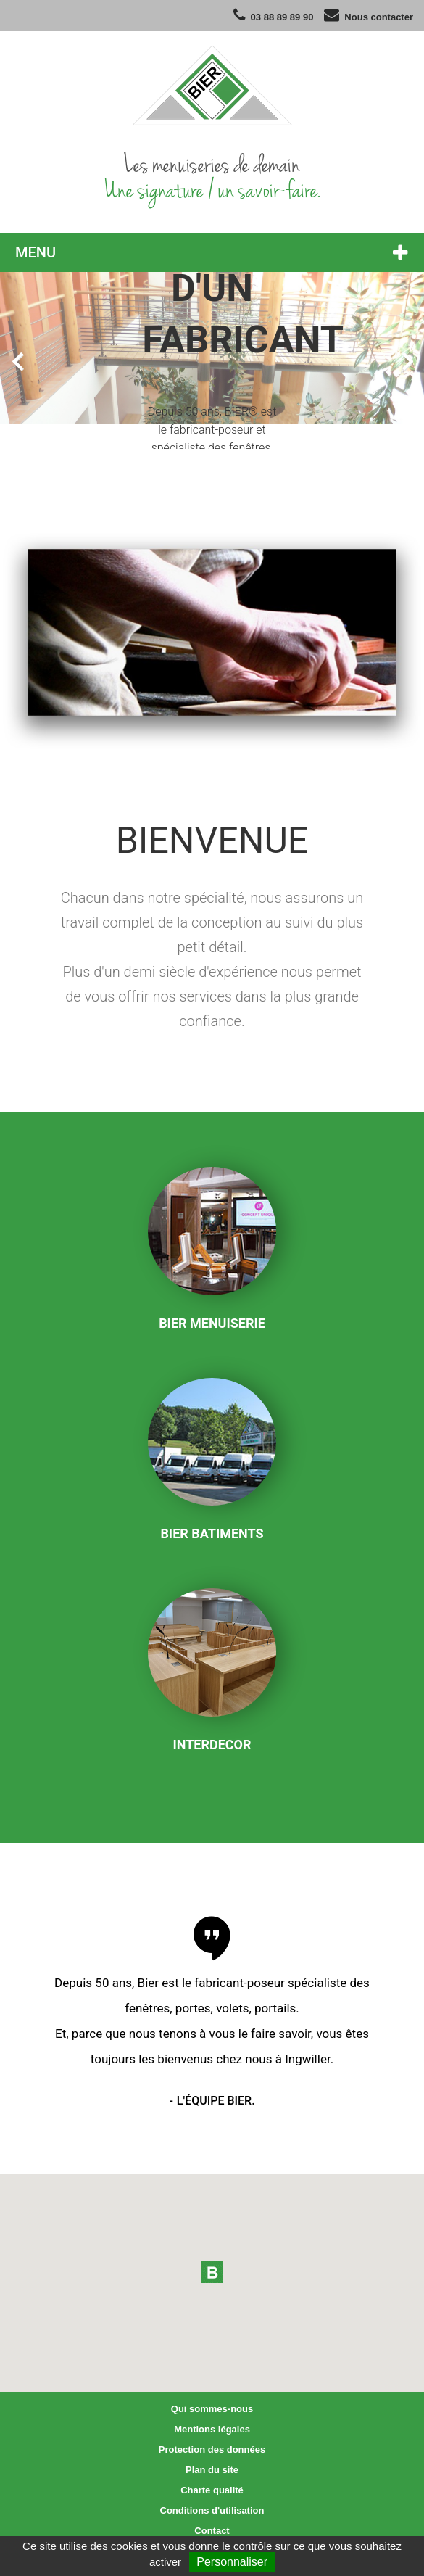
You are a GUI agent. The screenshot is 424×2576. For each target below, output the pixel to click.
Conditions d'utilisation (212, 2510)
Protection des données (212, 2449)
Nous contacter (378, 17)
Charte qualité (212, 2490)
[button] (212, 2272)
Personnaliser (231, 2562)
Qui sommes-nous (212, 2408)
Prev (17, 360)
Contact (211, 2530)
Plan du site (212, 2469)
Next (406, 360)
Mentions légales (212, 2429)
